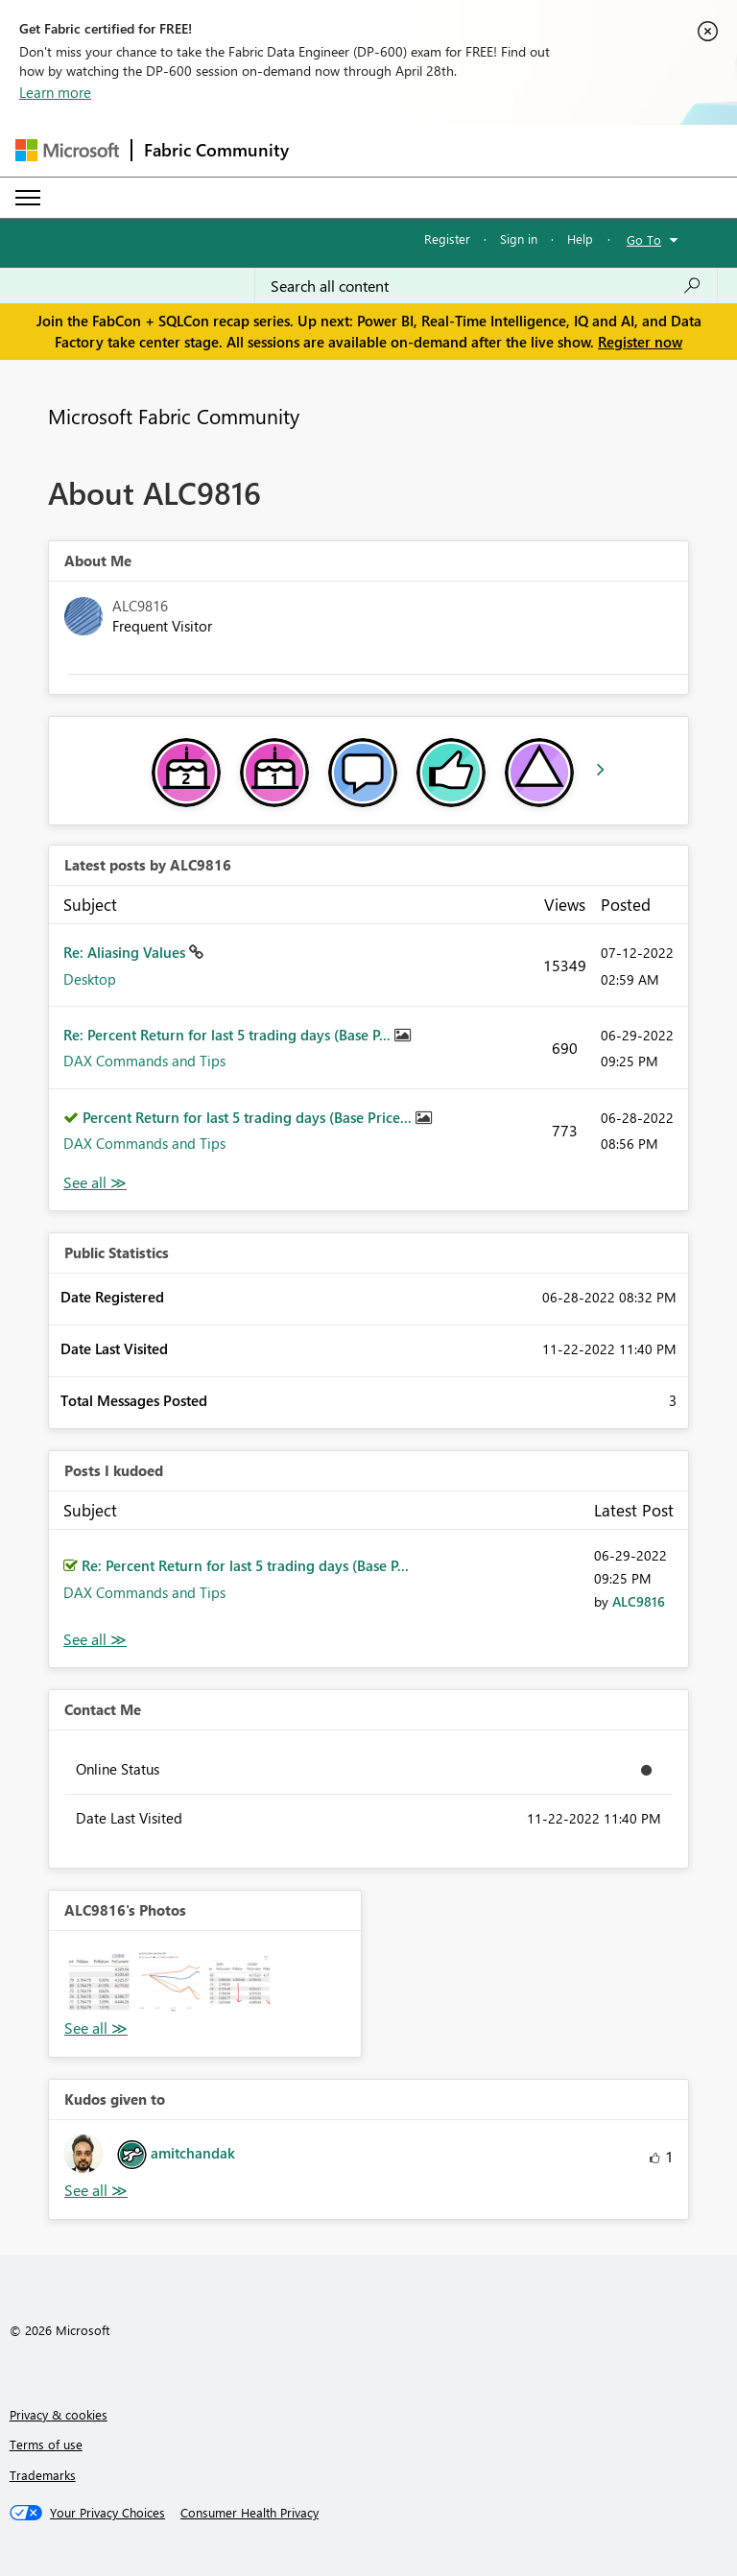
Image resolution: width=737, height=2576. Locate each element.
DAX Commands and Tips (144, 1060)
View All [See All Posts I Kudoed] (95, 1640)
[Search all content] (486, 286)
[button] (99, 1981)
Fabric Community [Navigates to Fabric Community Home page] (216, 149)
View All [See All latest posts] (95, 1183)
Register (447, 238)
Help (580, 238)
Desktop (89, 979)
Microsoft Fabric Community (173, 415)
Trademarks (43, 2475)
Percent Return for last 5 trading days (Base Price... (249, 1117)
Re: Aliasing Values (126, 952)
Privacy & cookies (58, 2414)
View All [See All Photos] (96, 2028)
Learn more (55, 92)
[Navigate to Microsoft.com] (67, 150)
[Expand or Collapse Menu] (28, 198)
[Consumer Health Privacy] (249, 2512)
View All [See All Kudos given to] (96, 2191)
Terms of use (46, 2444)
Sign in (518, 238)
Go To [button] (644, 239)
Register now (640, 341)
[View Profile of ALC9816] (638, 1601)
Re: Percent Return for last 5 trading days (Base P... (228, 1034)
